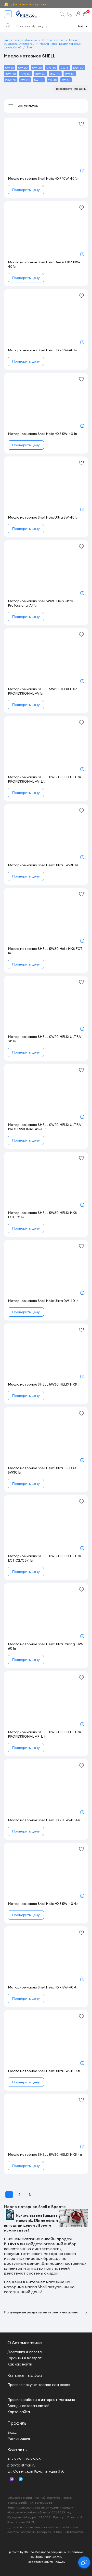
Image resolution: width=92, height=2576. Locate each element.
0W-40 (51, 67)
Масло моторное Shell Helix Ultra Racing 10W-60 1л (45, 1646)
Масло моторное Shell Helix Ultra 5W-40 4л (44, 2071)
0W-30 (37, 67)
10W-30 (78, 67)
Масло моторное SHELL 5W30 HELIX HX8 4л (45, 2154)
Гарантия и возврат (24, 2358)
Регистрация (18, 2438)
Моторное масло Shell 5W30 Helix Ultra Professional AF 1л (40, 603)
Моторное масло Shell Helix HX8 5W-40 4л (43, 1903)
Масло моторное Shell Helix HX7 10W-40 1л (43, 178)
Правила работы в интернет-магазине (41, 2399)
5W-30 (38, 80)
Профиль (16, 2423)
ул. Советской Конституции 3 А (35, 2471)
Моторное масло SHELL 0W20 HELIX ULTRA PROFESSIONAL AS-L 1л (44, 1126)
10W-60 (40, 74)
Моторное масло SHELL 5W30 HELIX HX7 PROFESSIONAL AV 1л (42, 691)
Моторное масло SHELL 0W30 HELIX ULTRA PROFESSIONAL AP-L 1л (44, 1734)
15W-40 (55, 74)
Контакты (17, 2450)
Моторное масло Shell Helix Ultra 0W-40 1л (43, 1301)
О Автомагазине (24, 2342)
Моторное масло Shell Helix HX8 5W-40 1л (42, 434)
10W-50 (25, 74)
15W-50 (70, 74)
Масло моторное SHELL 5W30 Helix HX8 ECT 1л (45, 950)
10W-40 (10, 74)
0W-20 (23, 67)
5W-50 (66, 80)
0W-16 (9, 67)
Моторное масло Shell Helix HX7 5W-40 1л (42, 350)
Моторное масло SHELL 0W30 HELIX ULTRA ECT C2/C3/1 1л (44, 1558)
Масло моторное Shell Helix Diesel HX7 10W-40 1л (44, 264)
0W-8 (64, 67)
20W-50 (10, 80)
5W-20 (25, 80)
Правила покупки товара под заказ (38, 2384)
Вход (12, 2432)
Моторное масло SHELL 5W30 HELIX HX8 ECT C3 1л (42, 1214)
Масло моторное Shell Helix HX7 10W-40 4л (44, 1820)
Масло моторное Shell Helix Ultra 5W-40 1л (43, 517)
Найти (82, 26)
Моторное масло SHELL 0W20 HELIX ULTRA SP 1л (44, 1038)
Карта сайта (18, 2411)
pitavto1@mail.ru (21, 2465)
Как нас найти (19, 2364)
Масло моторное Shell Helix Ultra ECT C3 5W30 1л (42, 1470)
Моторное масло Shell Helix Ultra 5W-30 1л (43, 865)
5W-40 (52, 80)
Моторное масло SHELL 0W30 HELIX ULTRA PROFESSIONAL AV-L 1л (44, 779)
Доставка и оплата (24, 2352)
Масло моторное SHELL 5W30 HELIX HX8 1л (44, 1384)
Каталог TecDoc (24, 2375)
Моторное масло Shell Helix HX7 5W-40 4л (43, 1987)
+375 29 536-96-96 (24, 2459)
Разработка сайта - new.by (46, 2562)
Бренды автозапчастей (28, 2405)
